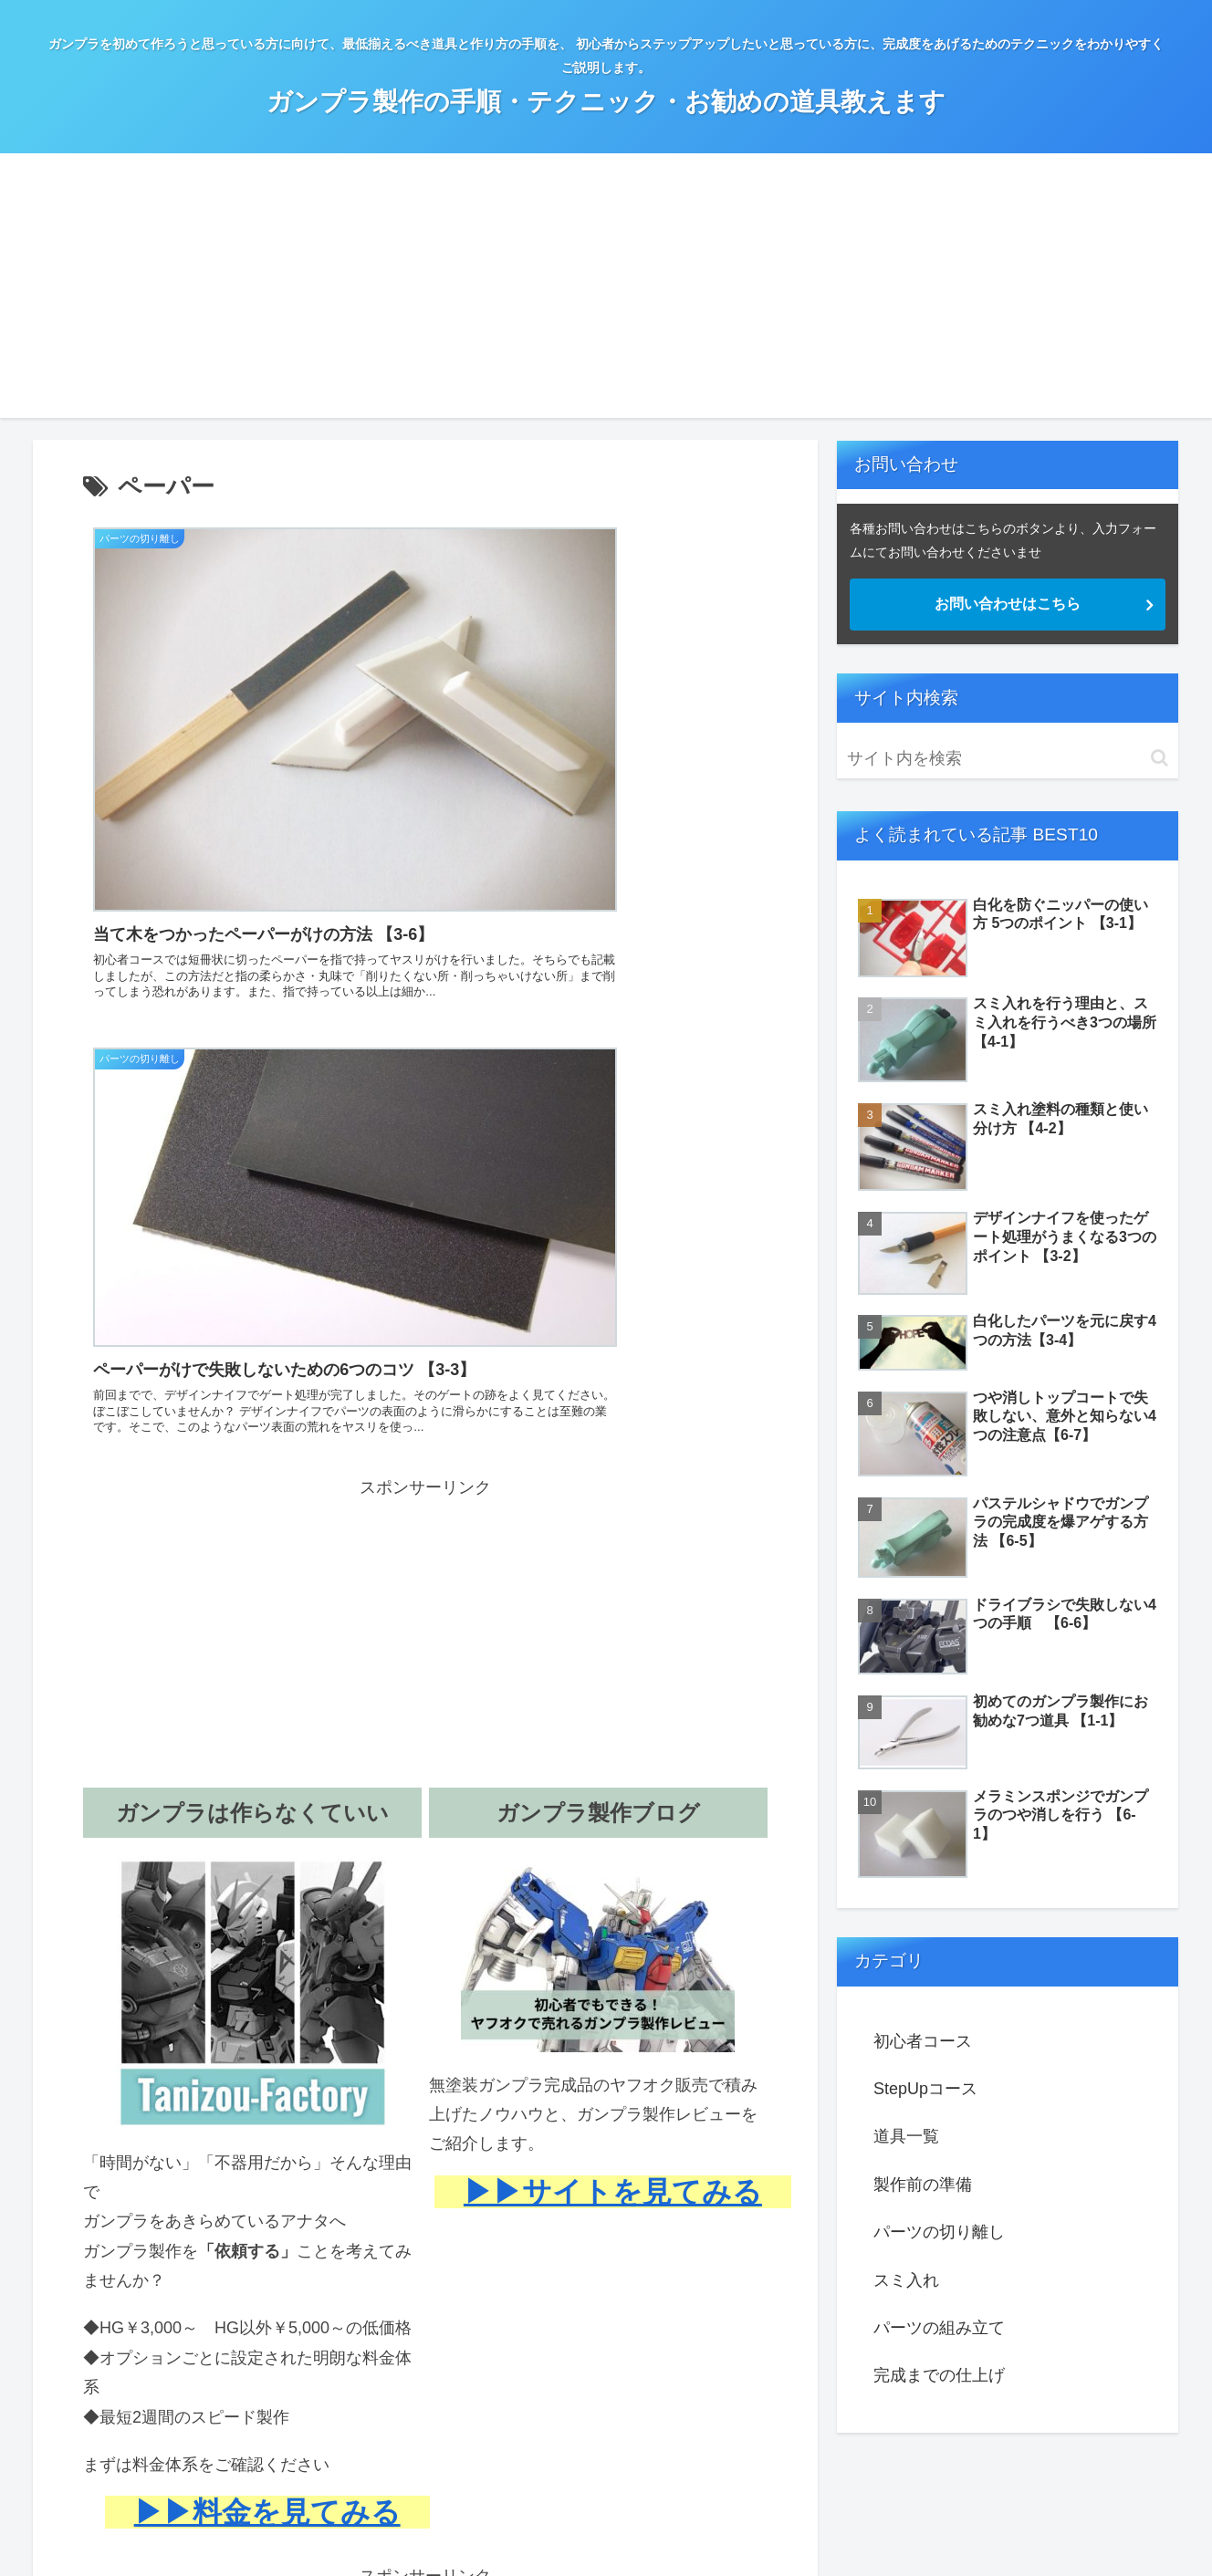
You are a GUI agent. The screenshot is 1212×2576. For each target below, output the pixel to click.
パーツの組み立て (939, 2328)
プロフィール (587, 2528)
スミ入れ (906, 2280)
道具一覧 (906, 2136)
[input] (1007, 758)
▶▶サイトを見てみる (613, 1656)
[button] (1159, 757)
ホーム (510, 2528)
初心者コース (922, 2041)
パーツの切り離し (939, 2232)
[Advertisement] (606, 290)
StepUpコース (925, 2089)
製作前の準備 (922, 2184)
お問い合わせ (682, 2528)
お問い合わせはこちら (1008, 603)
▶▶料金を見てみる (267, 1976)
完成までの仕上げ (939, 2375)
